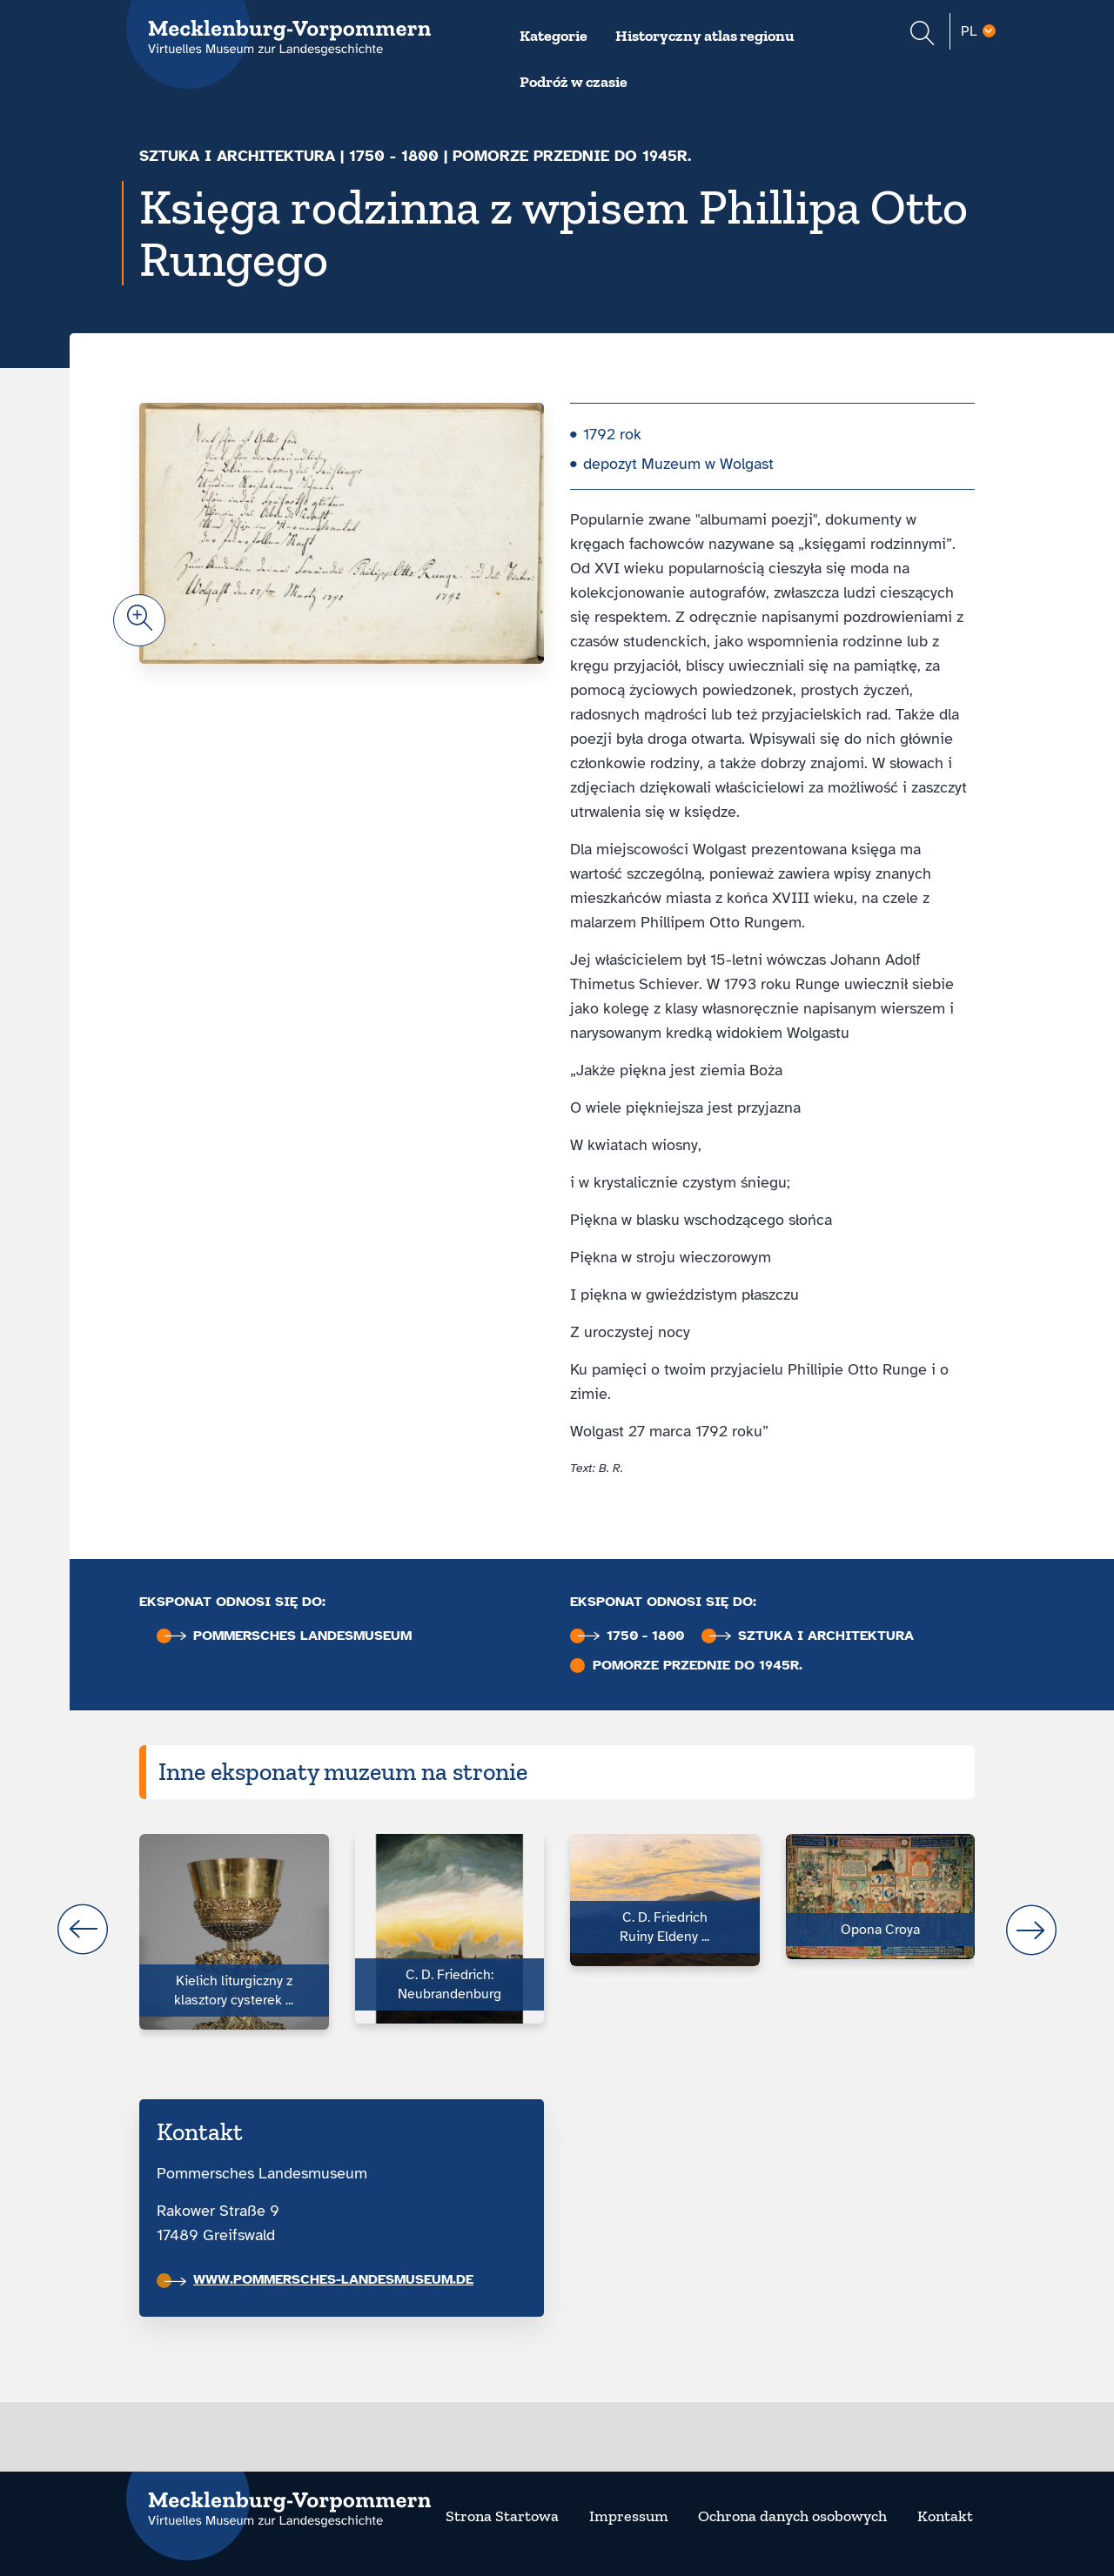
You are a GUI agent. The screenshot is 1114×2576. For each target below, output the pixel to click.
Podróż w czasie (573, 81)
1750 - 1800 (394, 155)
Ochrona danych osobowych (792, 2516)
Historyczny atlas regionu (705, 35)
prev (83, 1930)
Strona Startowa (502, 2516)
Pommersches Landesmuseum (288, 1636)
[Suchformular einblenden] (922, 35)
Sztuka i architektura (237, 155)
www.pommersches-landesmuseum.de (318, 2279)
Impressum (628, 2516)
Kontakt (945, 2516)
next (1031, 1930)
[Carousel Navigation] (557, 1930)
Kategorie (553, 35)
